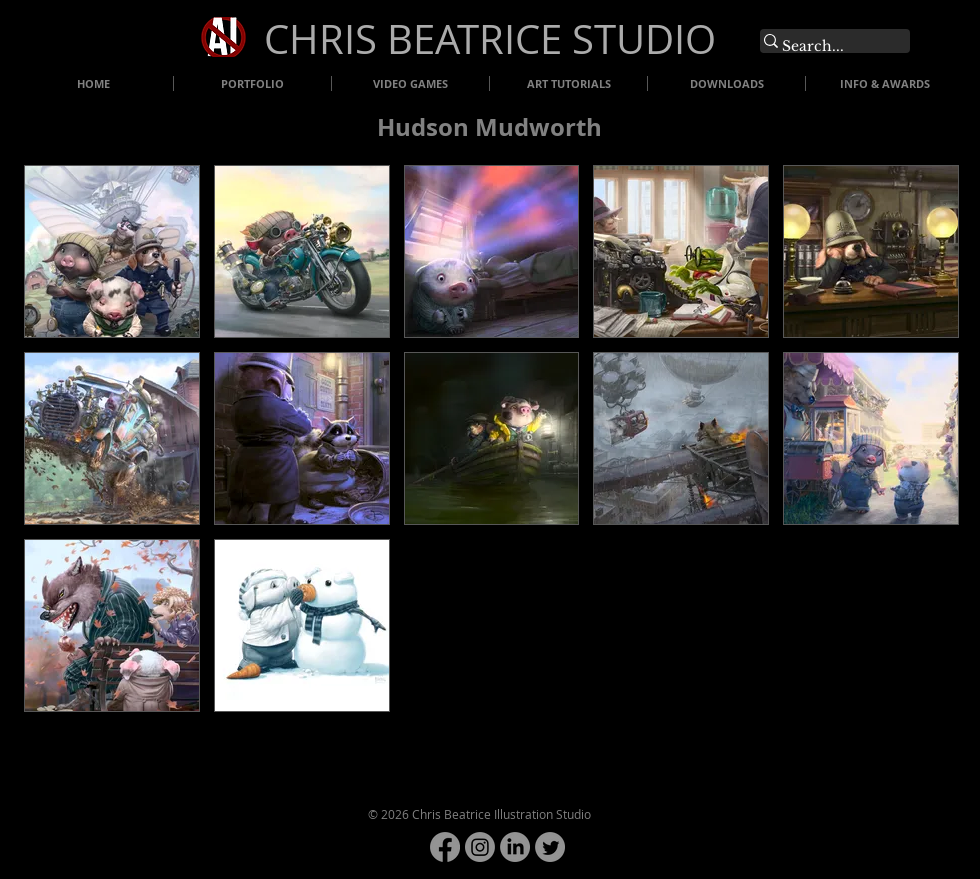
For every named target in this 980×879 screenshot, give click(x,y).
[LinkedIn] (515, 847)
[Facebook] (445, 847)
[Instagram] (480, 847)
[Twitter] (550, 847)
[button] (112, 251)
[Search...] (825, 47)
